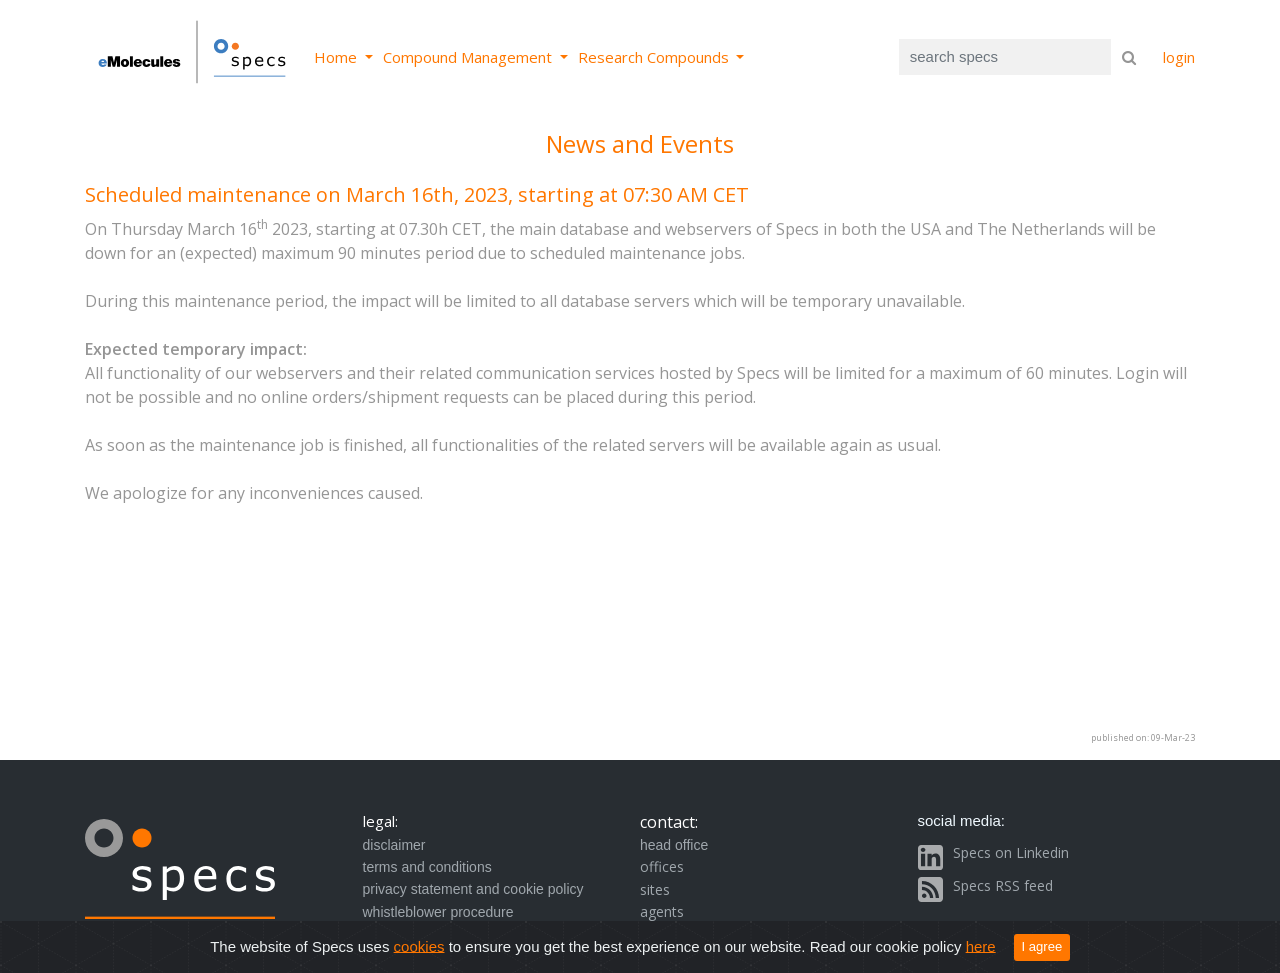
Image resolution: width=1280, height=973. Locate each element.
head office (674, 845)
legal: (380, 821)
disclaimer (394, 845)
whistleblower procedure (438, 912)
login (1179, 57)
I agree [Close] (1042, 946)
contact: (669, 822)
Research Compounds (655, 57)
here (981, 945)
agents (662, 911)
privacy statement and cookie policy (473, 889)
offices (662, 866)
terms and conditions (427, 867)
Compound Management (469, 57)
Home (337, 57)
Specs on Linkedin (1011, 852)
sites (655, 889)
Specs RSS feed (1003, 885)
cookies (419, 945)
